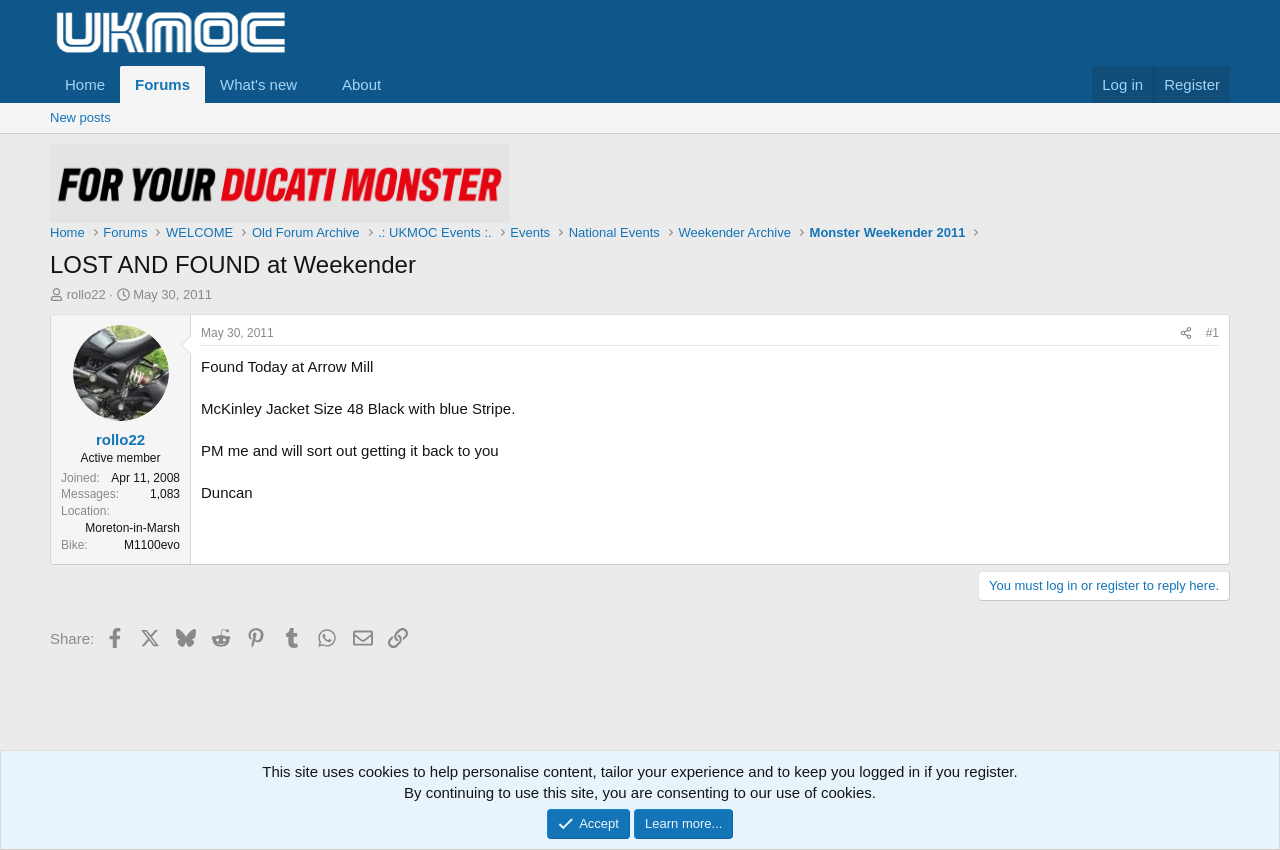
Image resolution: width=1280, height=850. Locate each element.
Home (85, 84)
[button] (313, 84)
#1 (1212, 333)
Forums (162, 84)
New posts (80, 117)
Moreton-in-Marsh (132, 528)
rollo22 (86, 294)
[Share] (1186, 333)
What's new (258, 84)
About (361, 84)
